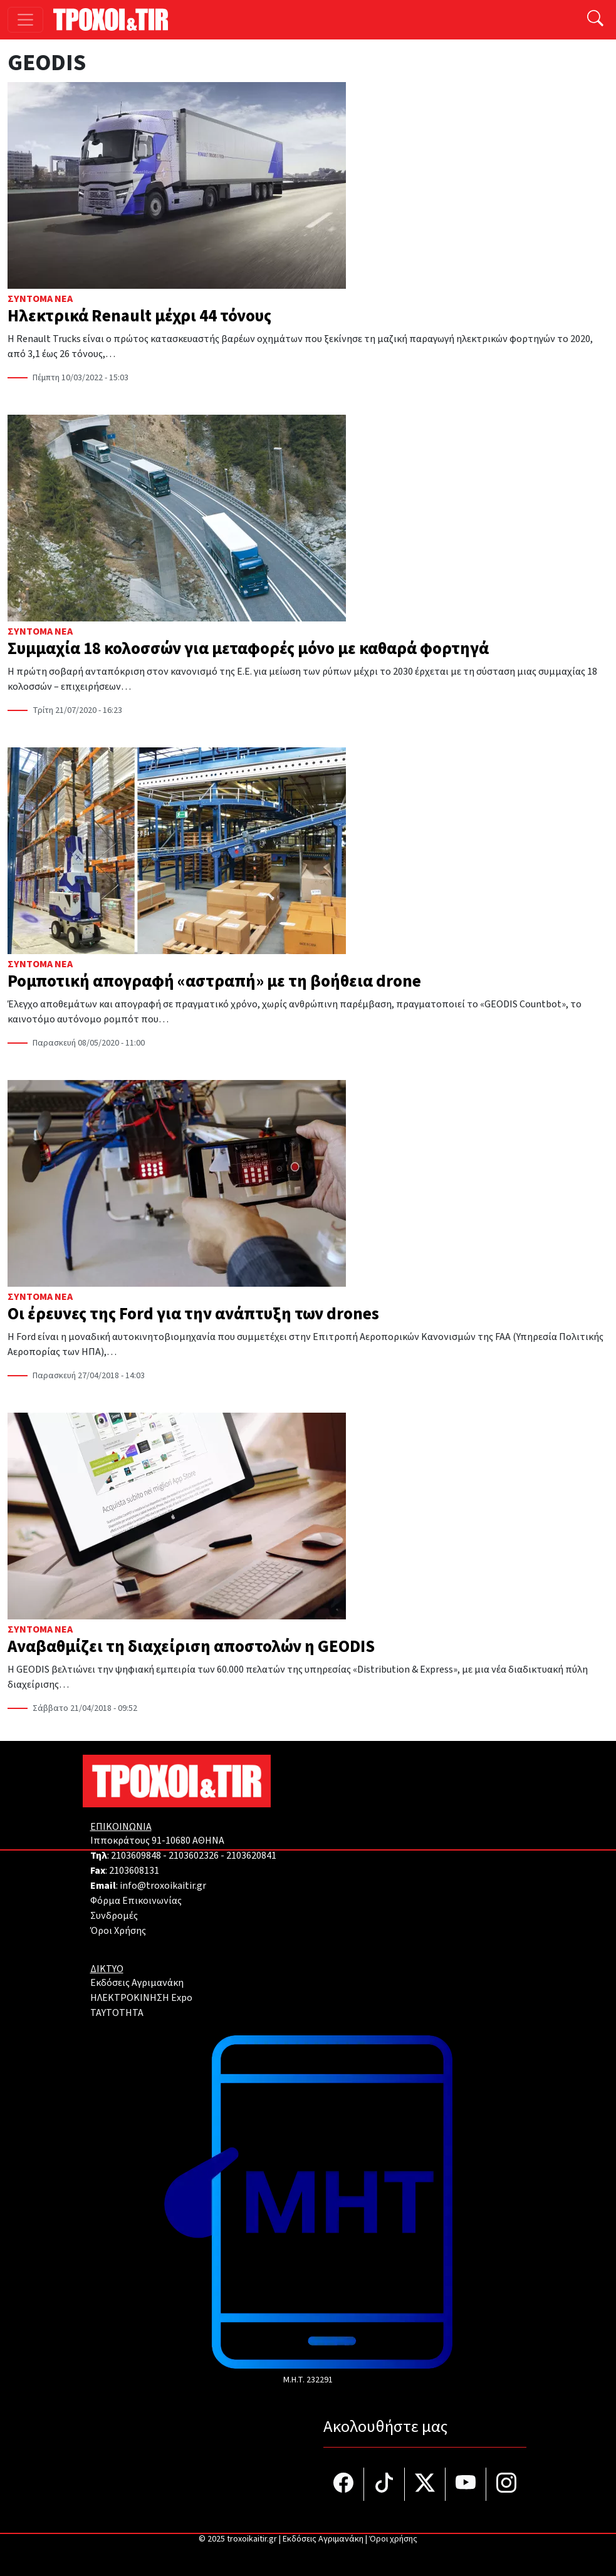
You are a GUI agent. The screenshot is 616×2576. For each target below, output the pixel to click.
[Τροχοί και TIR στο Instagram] (506, 2484)
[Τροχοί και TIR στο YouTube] (466, 2484)
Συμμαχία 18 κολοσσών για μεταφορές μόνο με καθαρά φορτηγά (248, 649)
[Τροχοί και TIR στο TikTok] (384, 2484)
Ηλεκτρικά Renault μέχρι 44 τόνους (139, 316)
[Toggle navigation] (25, 20)
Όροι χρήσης (393, 2539)
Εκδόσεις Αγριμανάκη (137, 1983)
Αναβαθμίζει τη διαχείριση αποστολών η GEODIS (191, 1647)
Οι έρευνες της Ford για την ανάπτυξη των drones (193, 1314)
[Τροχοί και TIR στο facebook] (343, 2484)
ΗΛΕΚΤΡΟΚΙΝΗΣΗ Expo (141, 1998)
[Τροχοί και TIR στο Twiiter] (425, 2484)
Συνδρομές (114, 1916)
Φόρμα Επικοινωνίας (136, 1901)
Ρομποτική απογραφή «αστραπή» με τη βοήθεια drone (214, 982)
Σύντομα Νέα (40, 299)
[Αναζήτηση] (595, 19)
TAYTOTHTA (117, 2013)
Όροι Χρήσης (118, 1931)
